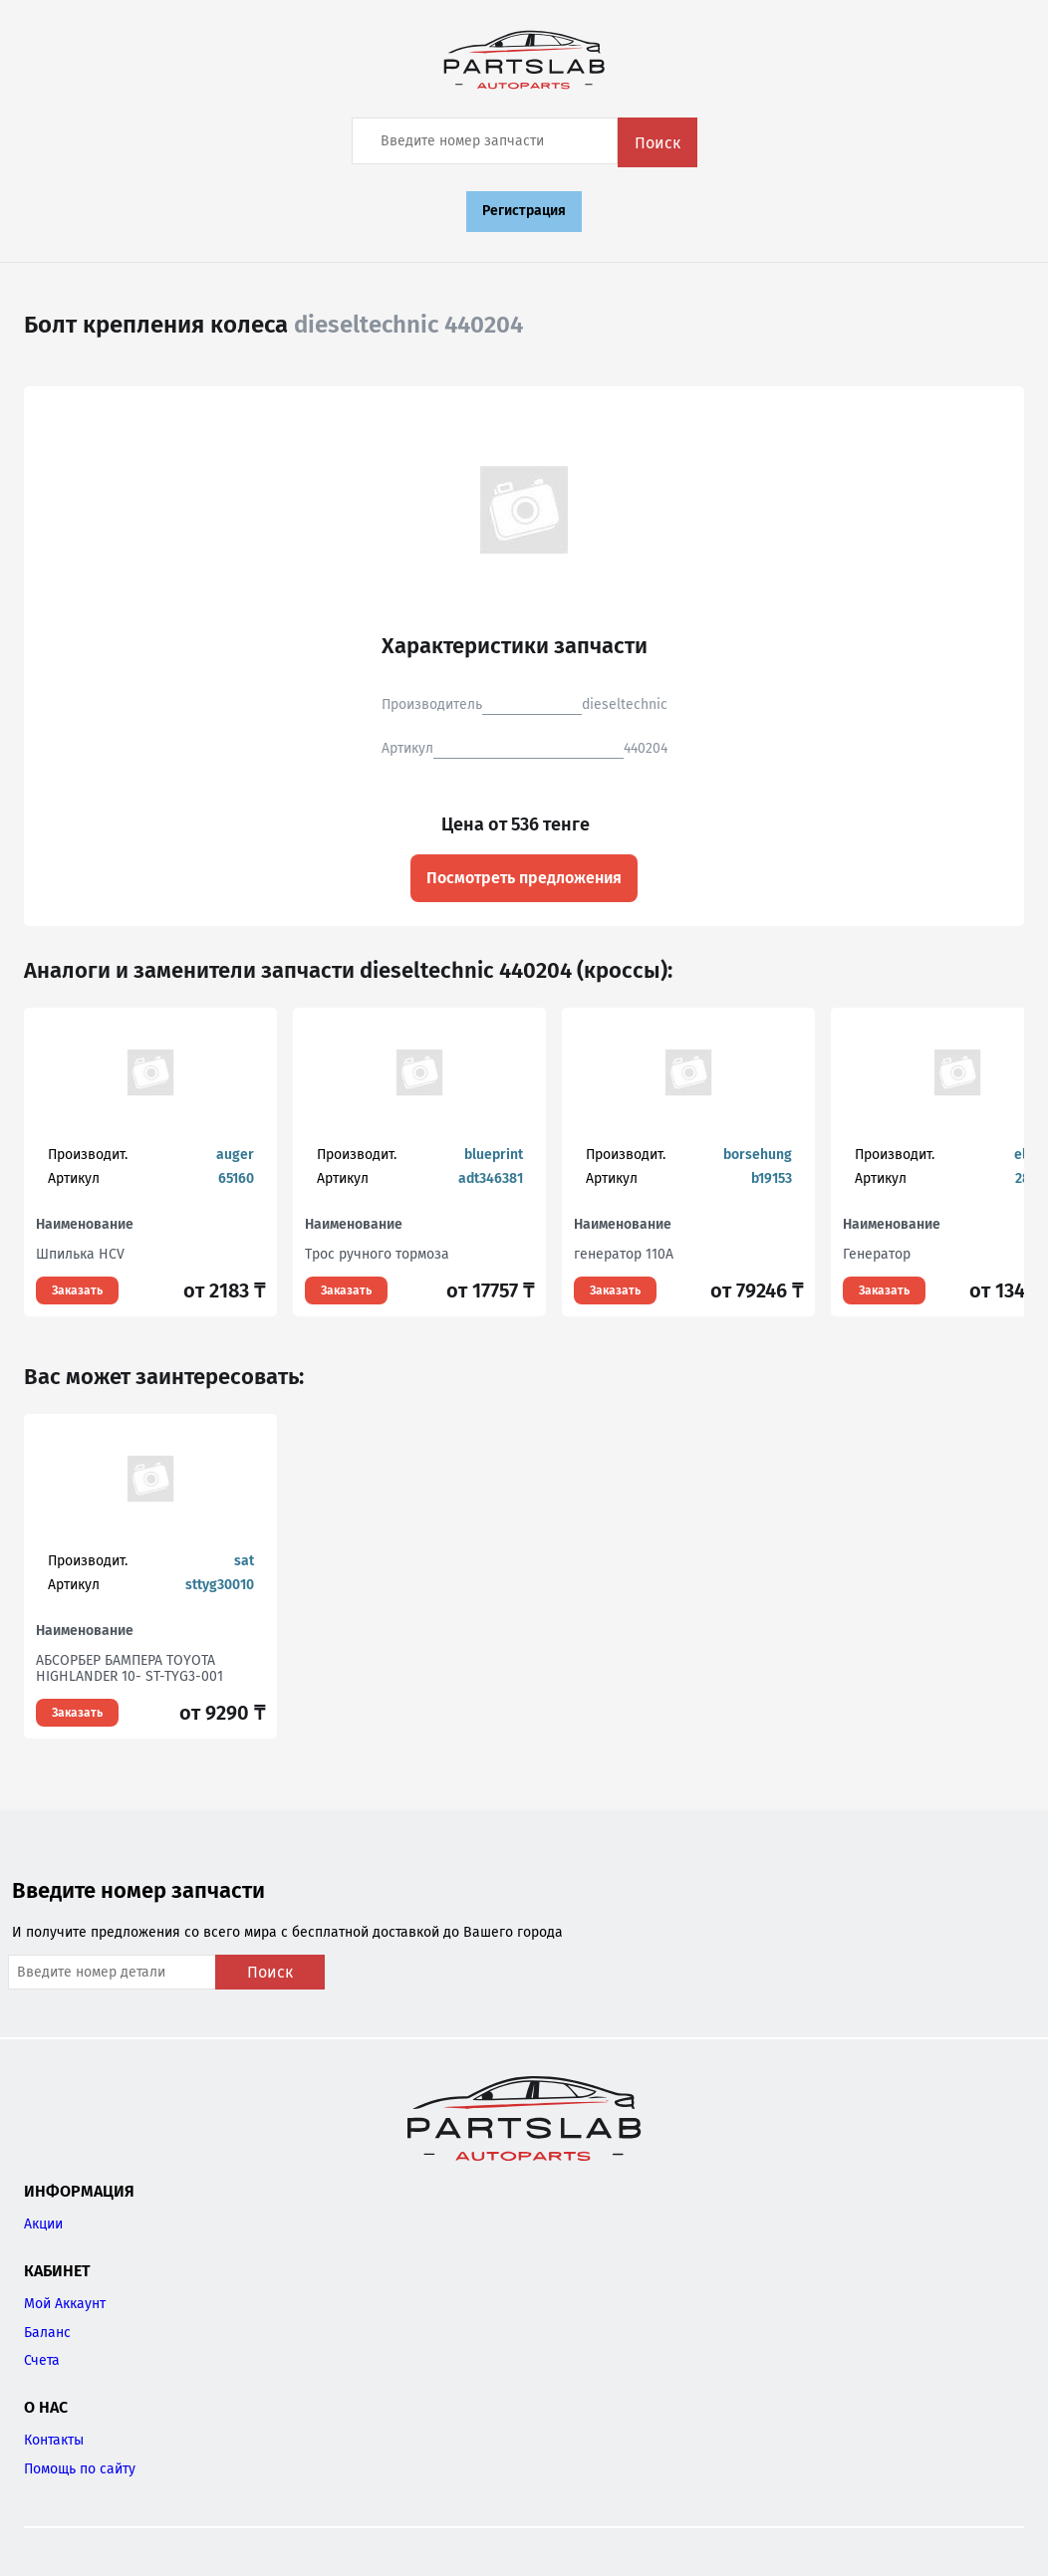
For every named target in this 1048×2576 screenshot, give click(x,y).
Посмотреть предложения (524, 877)
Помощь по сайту (79, 2468)
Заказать (77, 1290)
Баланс (47, 2332)
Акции (43, 2224)
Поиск (657, 142)
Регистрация (524, 210)
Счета (42, 2360)
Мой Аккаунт (65, 2303)
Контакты (54, 2440)
